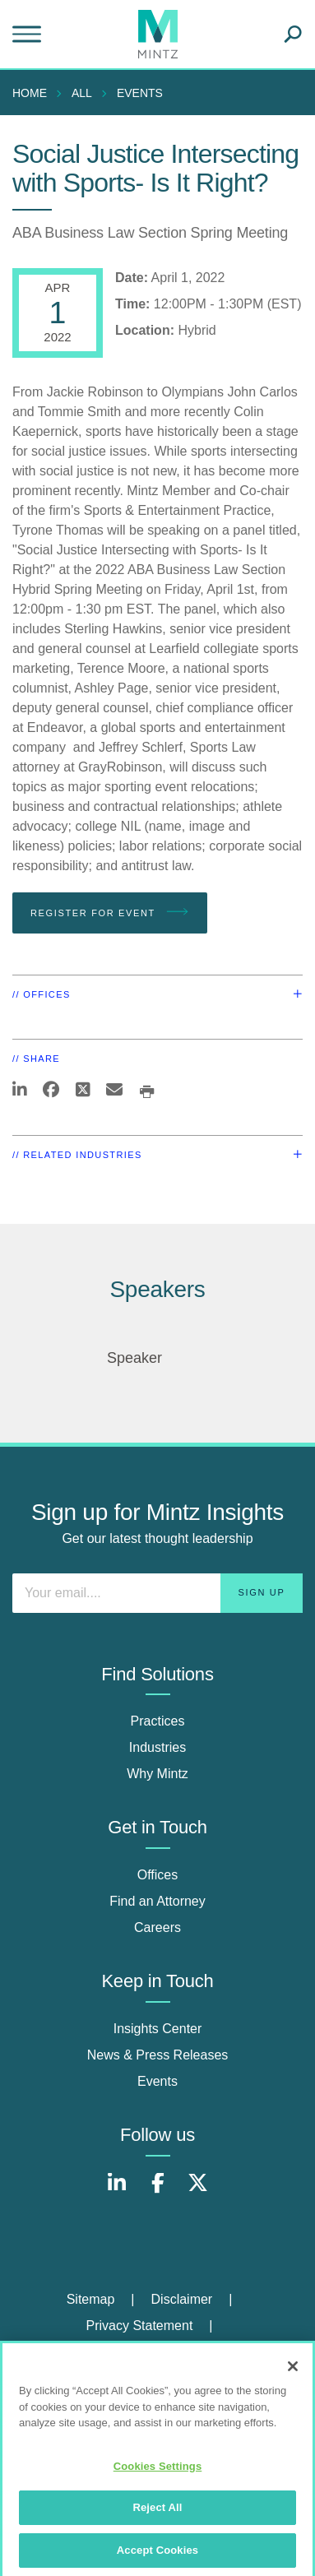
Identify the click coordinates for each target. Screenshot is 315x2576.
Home (29, 93)
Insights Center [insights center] (157, 2029)
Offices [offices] (157, 1875)
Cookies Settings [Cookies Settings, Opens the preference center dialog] (157, 2471)
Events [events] (157, 2081)
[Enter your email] (157, 1593)
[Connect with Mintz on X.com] (198, 2191)
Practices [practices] (158, 1721)
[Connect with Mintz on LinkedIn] (116, 2191)
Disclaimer (182, 2299)
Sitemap (91, 2299)
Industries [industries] (157, 1747)
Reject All (157, 2513)
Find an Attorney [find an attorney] (157, 1901)
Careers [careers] (157, 1927)
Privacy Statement (139, 2326)
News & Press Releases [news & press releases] (158, 2055)
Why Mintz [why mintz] (157, 1774)
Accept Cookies (157, 2556)
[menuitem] (33, 93)
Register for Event (109, 912)
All (82, 93)
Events (140, 93)
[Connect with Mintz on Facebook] (157, 2191)
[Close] (293, 2372)
